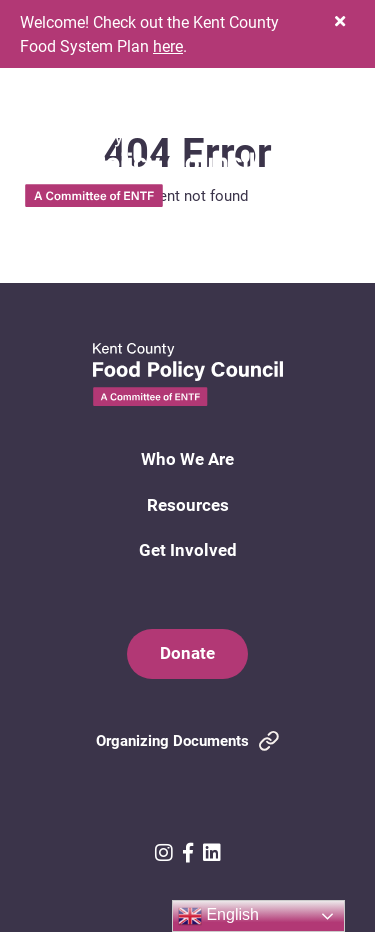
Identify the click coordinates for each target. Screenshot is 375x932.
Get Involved (188, 549)
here (168, 45)
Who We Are (187, 458)
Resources (188, 504)
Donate (187, 652)
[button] (340, 21)
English (218, 916)
